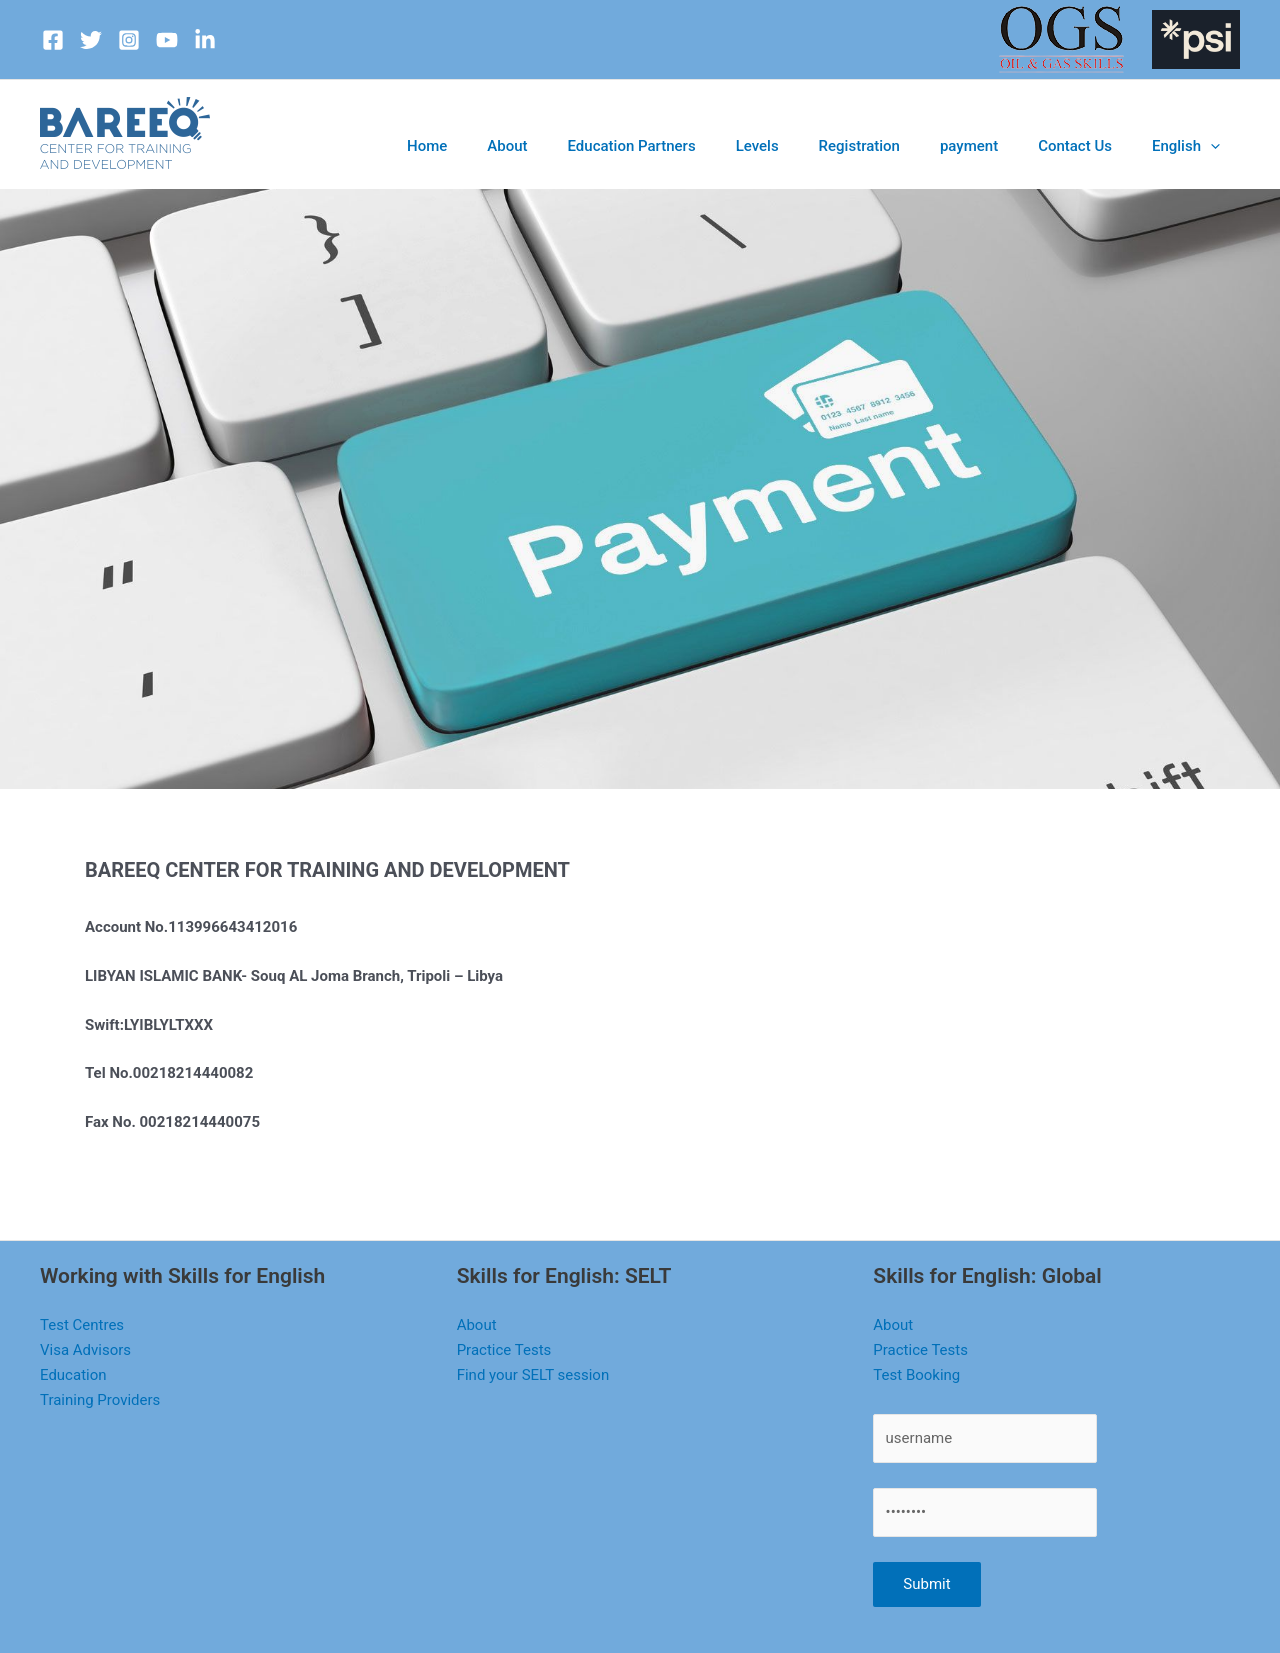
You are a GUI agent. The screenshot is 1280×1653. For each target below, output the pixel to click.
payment (1010, 146)
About (616, 146)
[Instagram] (129, 40)
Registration (917, 146)
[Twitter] (91, 40)
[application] (1217, 146)
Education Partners (723, 146)
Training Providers (100, 1400)
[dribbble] (205, 40)
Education (73, 1375)
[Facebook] (53, 40)
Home (551, 146)
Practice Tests (504, 1350)
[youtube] (167, 40)
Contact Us (1099, 146)
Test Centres (82, 1325)
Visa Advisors (85, 1350)
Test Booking (916, 1375)
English (1194, 146)
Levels (831, 146)
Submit (926, 1584)
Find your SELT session (533, 1375)
